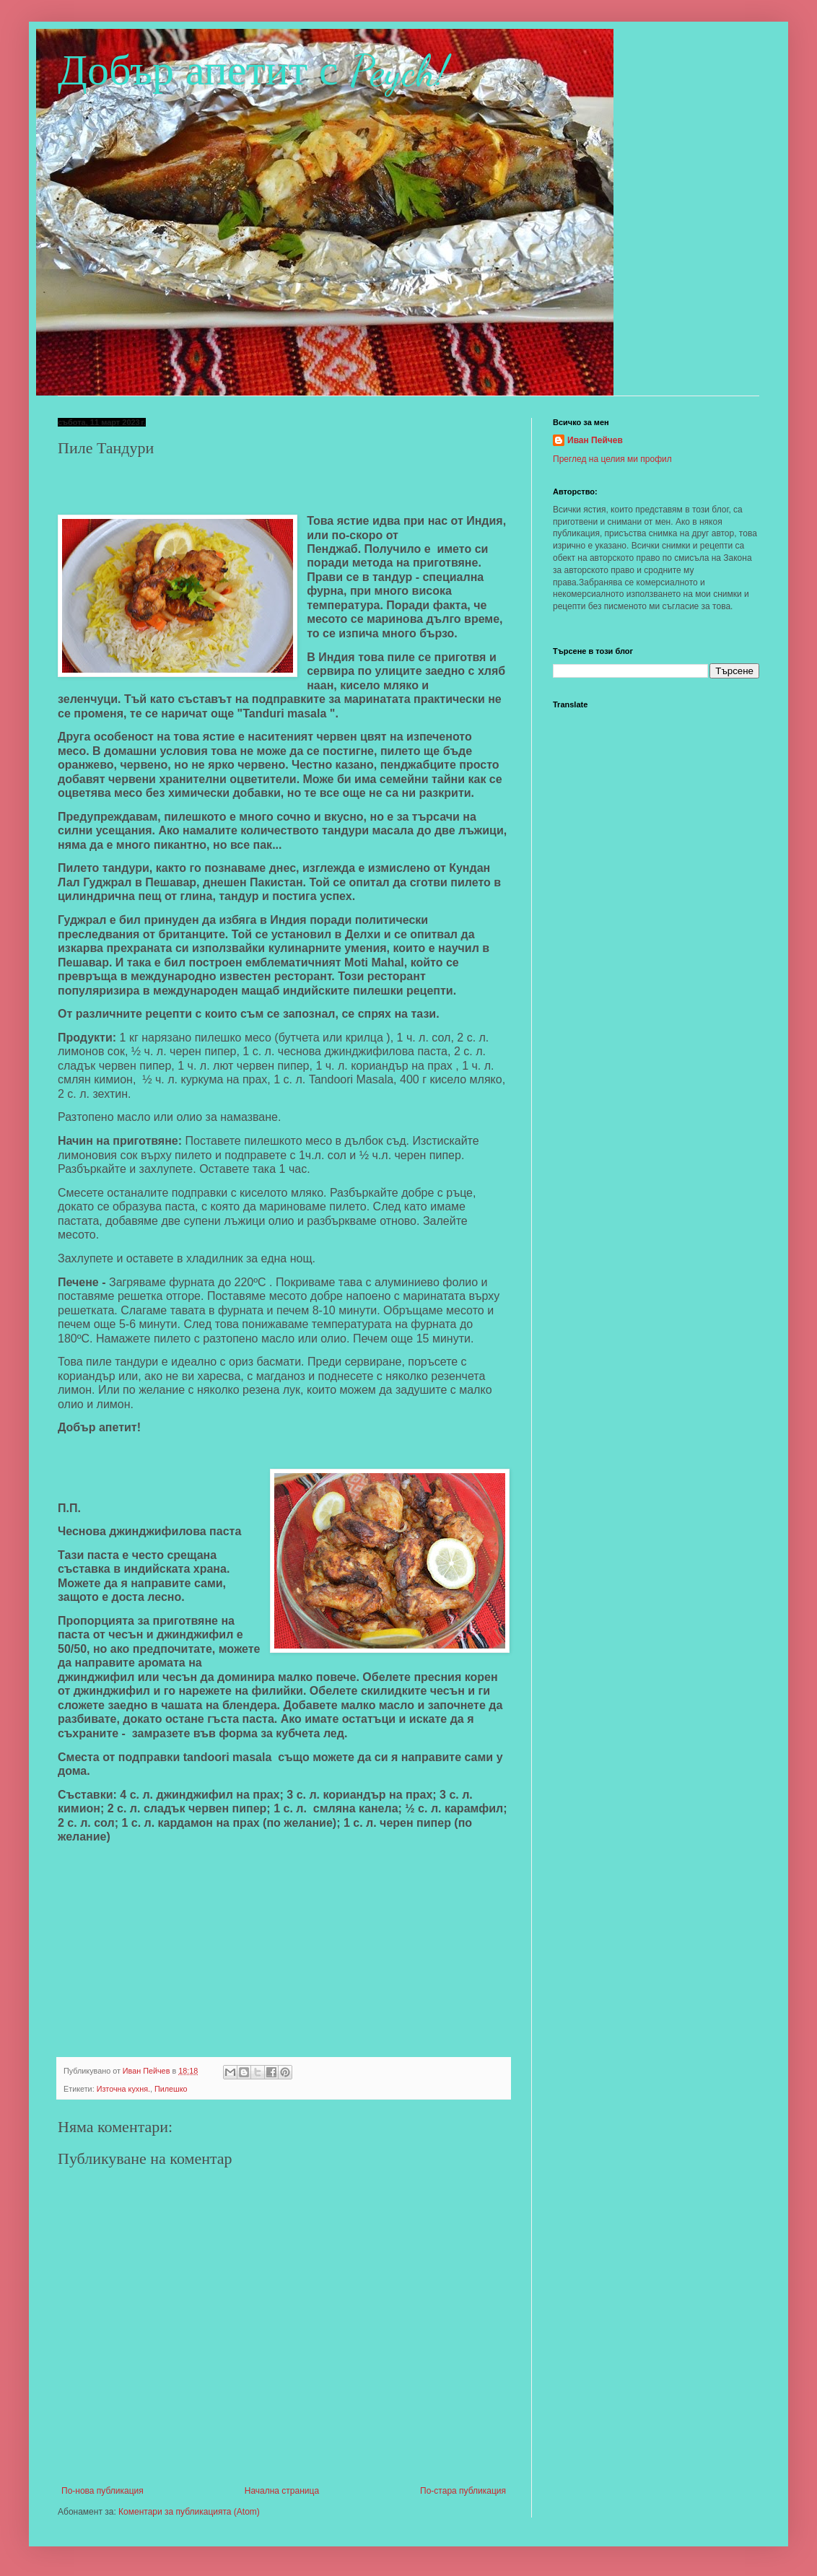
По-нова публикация (102, 2491)
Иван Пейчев (595, 440)
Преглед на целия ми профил (612, 459)
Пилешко (171, 2088)
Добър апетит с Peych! (253, 71)
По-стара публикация (463, 2491)
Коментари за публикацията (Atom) (189, 2512)
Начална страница (282, 2491)
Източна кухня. (123, 2088)
